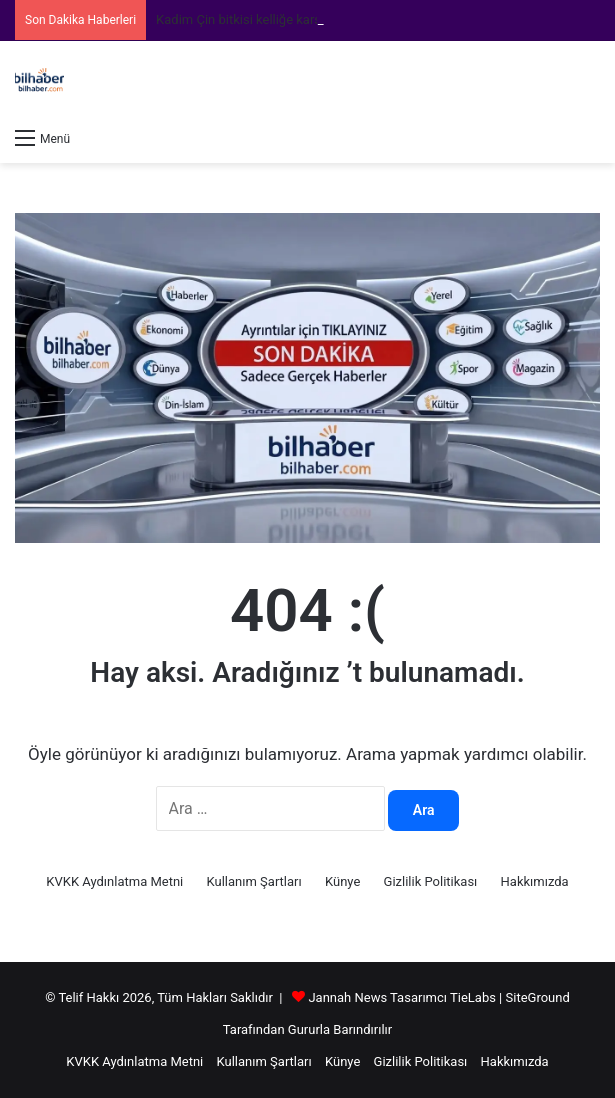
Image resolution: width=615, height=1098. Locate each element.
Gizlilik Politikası (431, 881)
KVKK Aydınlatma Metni (114, 881)
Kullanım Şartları (254, 881)
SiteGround (538, 997)
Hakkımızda (535, 881)
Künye (342, 881)
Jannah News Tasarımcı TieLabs (401, 997)
